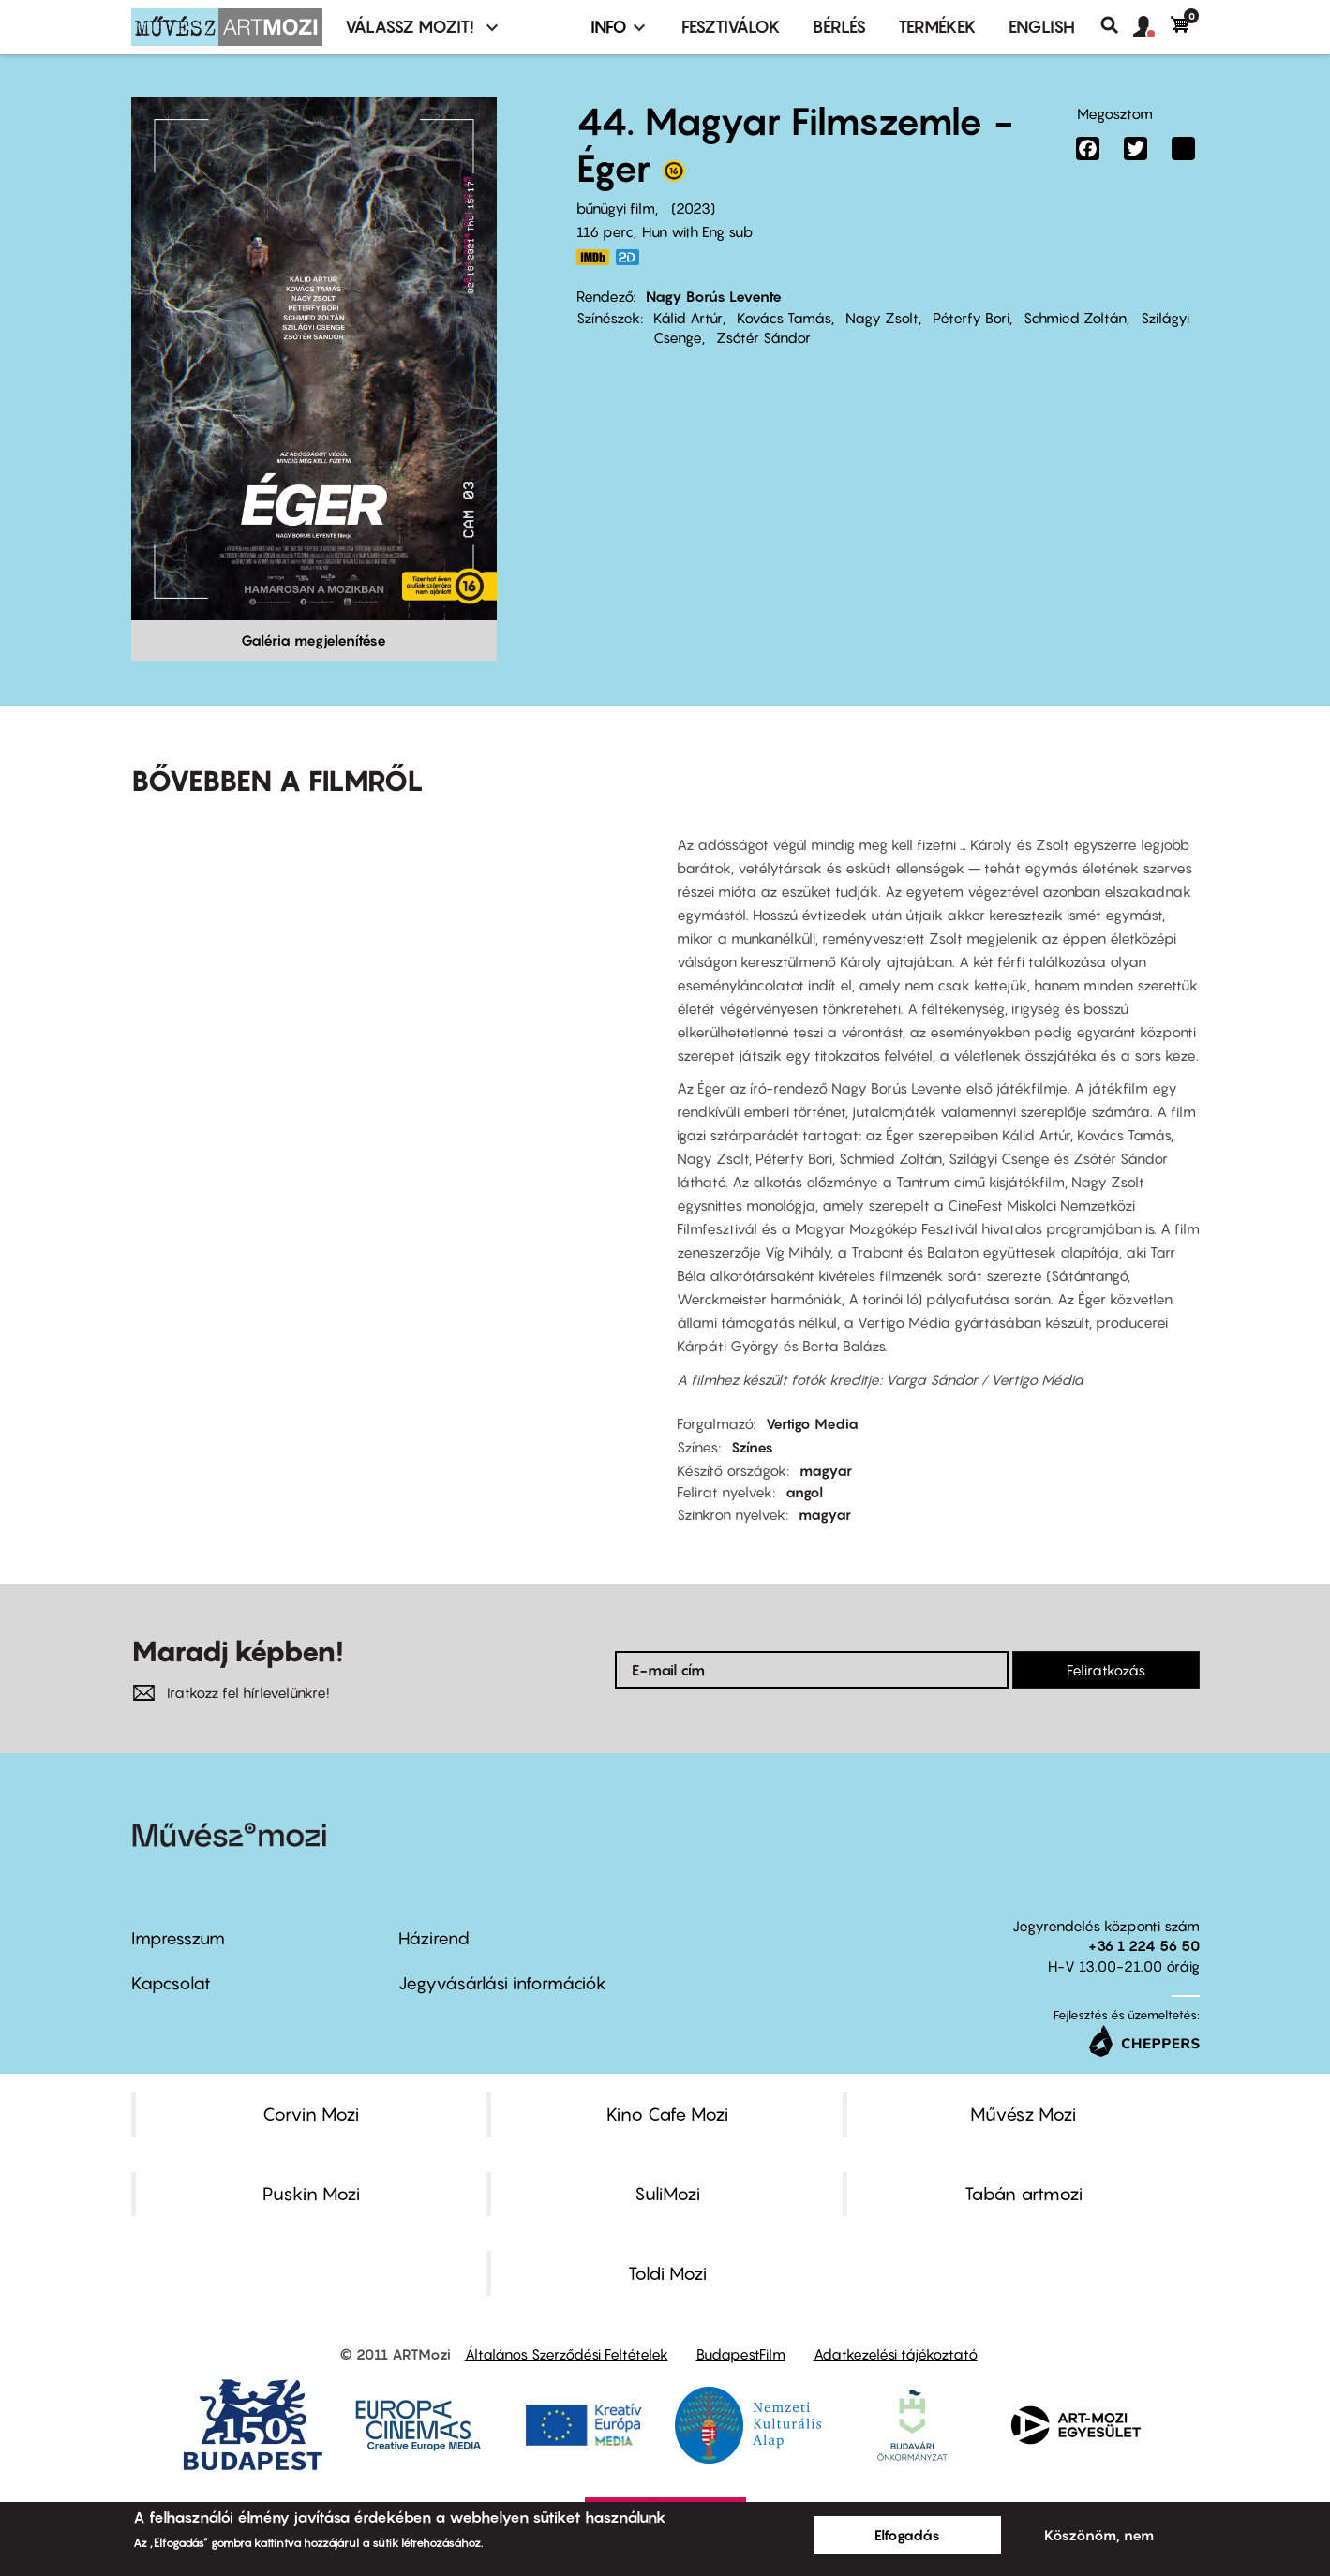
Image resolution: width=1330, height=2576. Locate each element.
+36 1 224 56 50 (1144, 1945)
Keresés (1116, 25)
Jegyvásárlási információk (502, 1983)
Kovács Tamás (784, 317)
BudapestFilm (740, 2353)
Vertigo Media (812, 1423)
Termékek (937, 27)
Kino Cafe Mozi (667, 2114)
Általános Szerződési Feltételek (566, 2353)
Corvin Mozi (310, 2114)
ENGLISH (1042, 27)
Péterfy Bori (971, 317)
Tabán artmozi (1023, 2193)
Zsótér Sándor (763, 337)
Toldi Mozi (667, 2273)
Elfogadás (907, 2534)
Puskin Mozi (311, 2193)
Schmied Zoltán (1075, 317)
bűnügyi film (615, 208)
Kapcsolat (171, 1983)
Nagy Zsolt (882, 317)
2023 (693, 208)
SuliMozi (667, 2193)
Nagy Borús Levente (714, 296)
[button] (1152, 27)
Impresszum (178, 1938)
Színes (752, 1446)
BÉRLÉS (839, 27)
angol (804, 1491)
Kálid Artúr (688, 317)
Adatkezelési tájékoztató (896, 2353)
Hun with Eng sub (697, 231)
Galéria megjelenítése (313, 640)
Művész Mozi (1023, 2114)
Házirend (434, 1938)
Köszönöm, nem (1099, 2534)
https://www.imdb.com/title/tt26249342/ (593, 257)
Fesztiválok (731, 27)
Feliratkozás (1106, 1669)
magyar (825, 1470)
